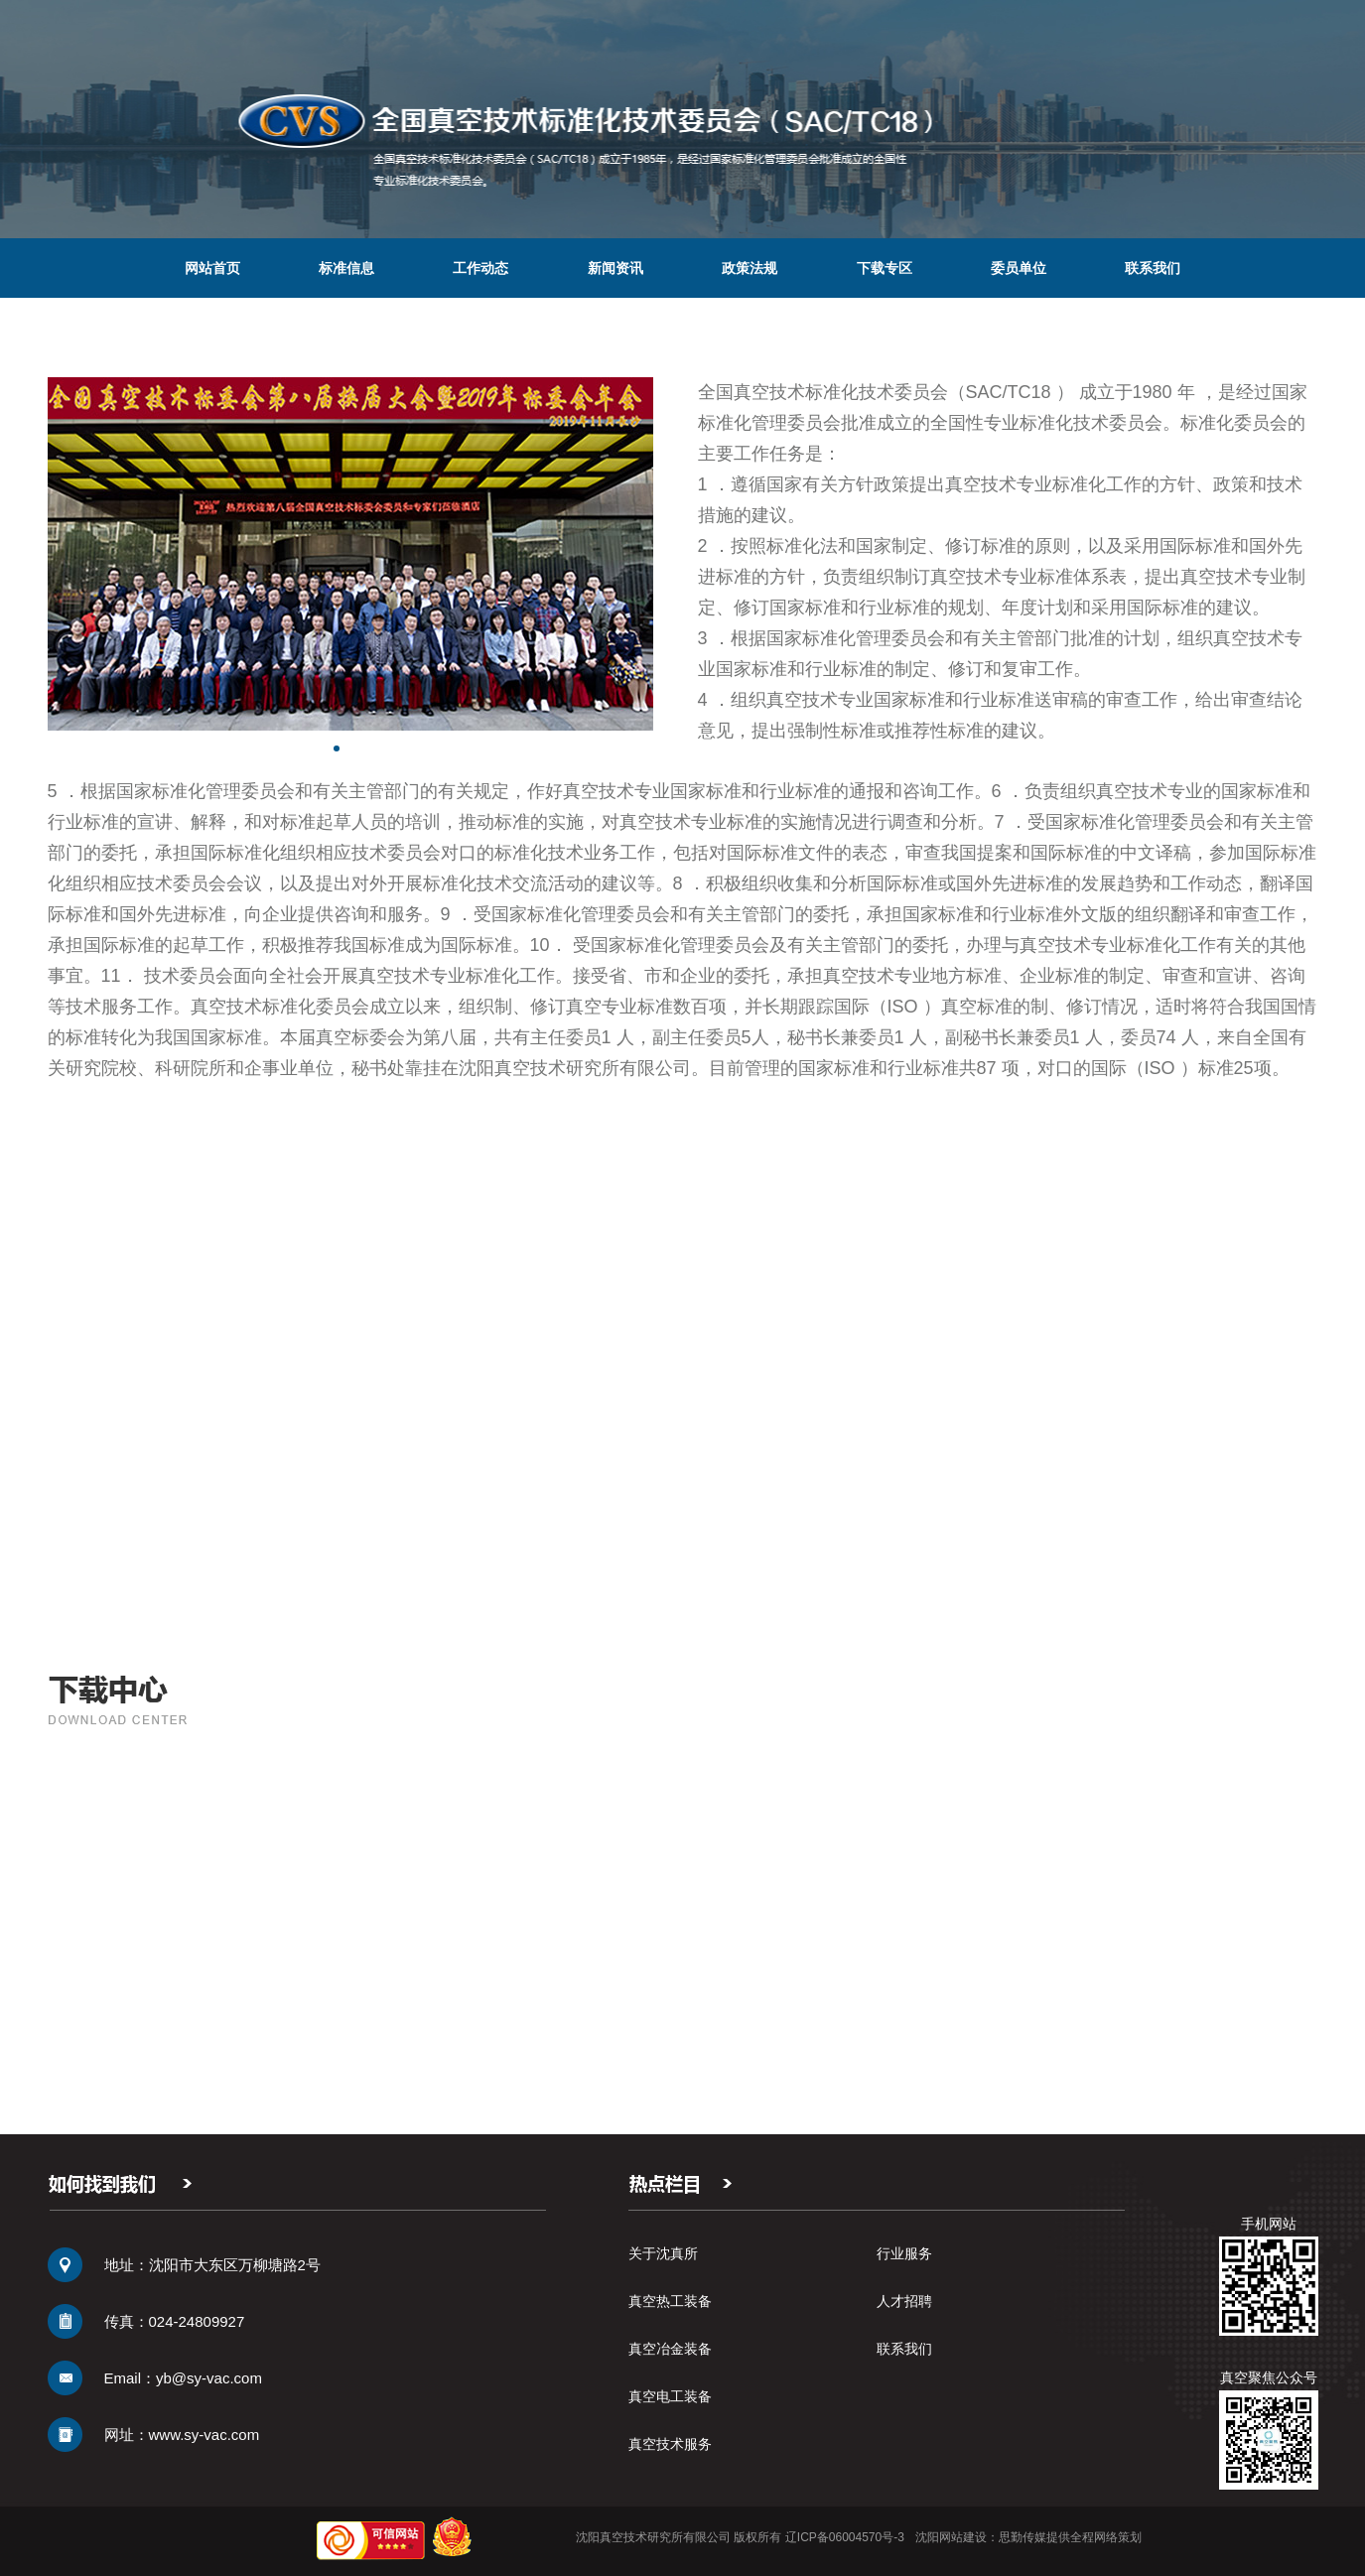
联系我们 (1152, 268)
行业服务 (904, 2253)
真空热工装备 (670, 2301)
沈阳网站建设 (951, 2537)
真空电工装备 (670, 2396)
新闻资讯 (615, 268)
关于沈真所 (663, 2253)
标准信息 (346, 268)
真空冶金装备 (670, 2349)
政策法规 (749, 268)
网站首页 (212, 268)
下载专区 (884, 268)
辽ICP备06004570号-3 (844, 2537)
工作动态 (480, 268)
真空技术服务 (670, 2444)
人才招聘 (904, 2301)
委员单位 (1018, 268)
